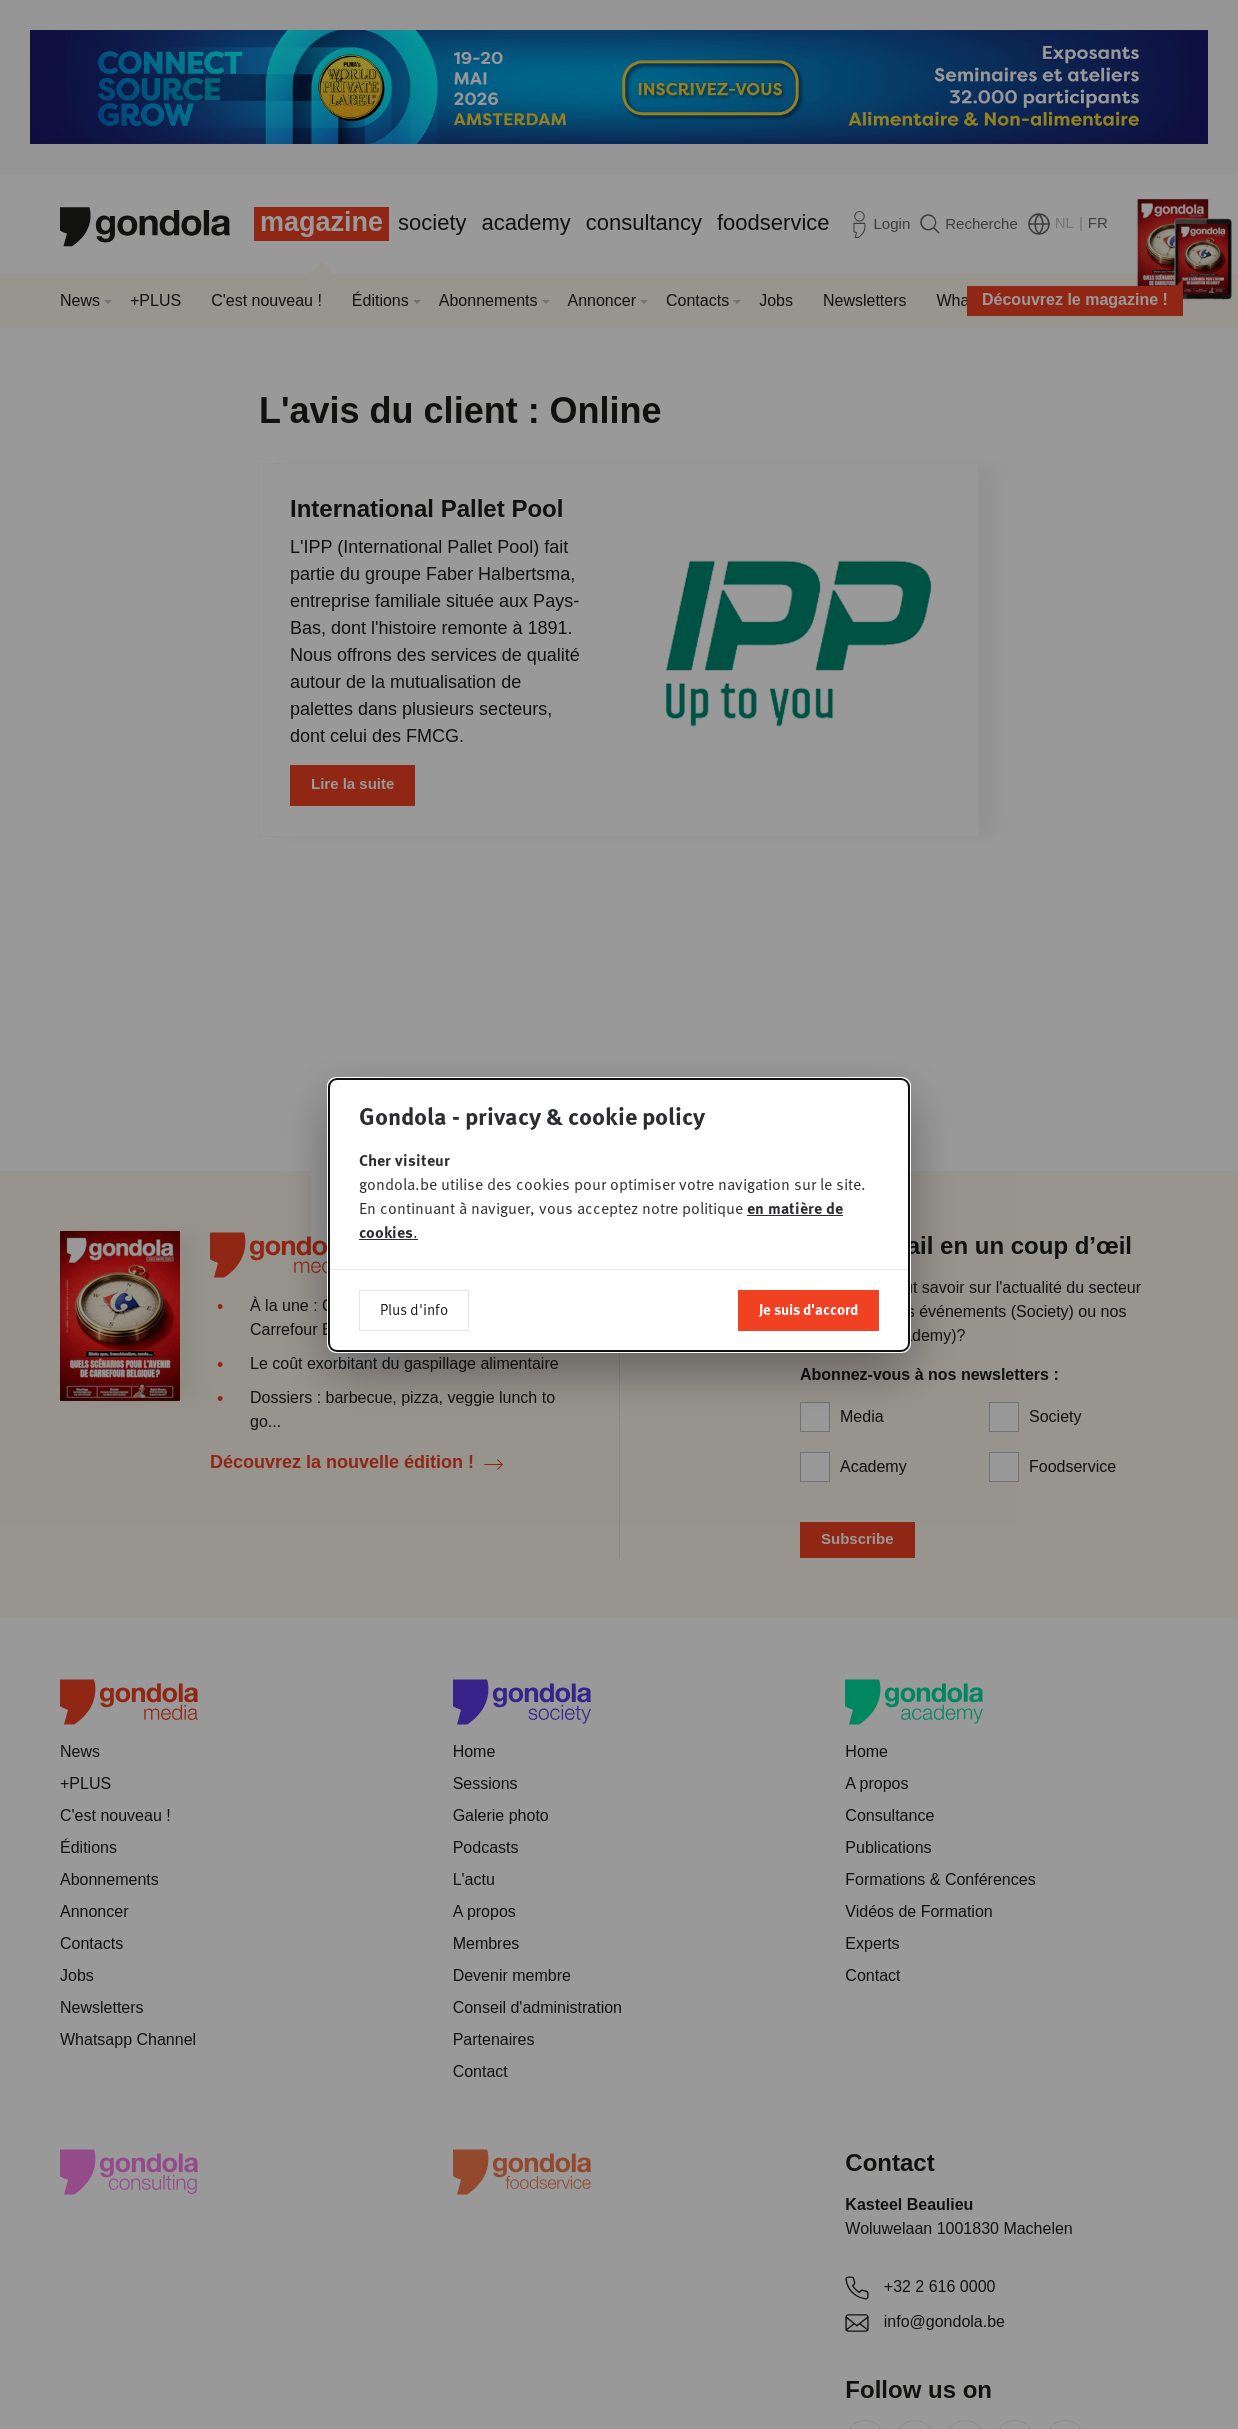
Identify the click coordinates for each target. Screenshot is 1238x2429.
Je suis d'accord (808, 1309)
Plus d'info (414, 1309)
